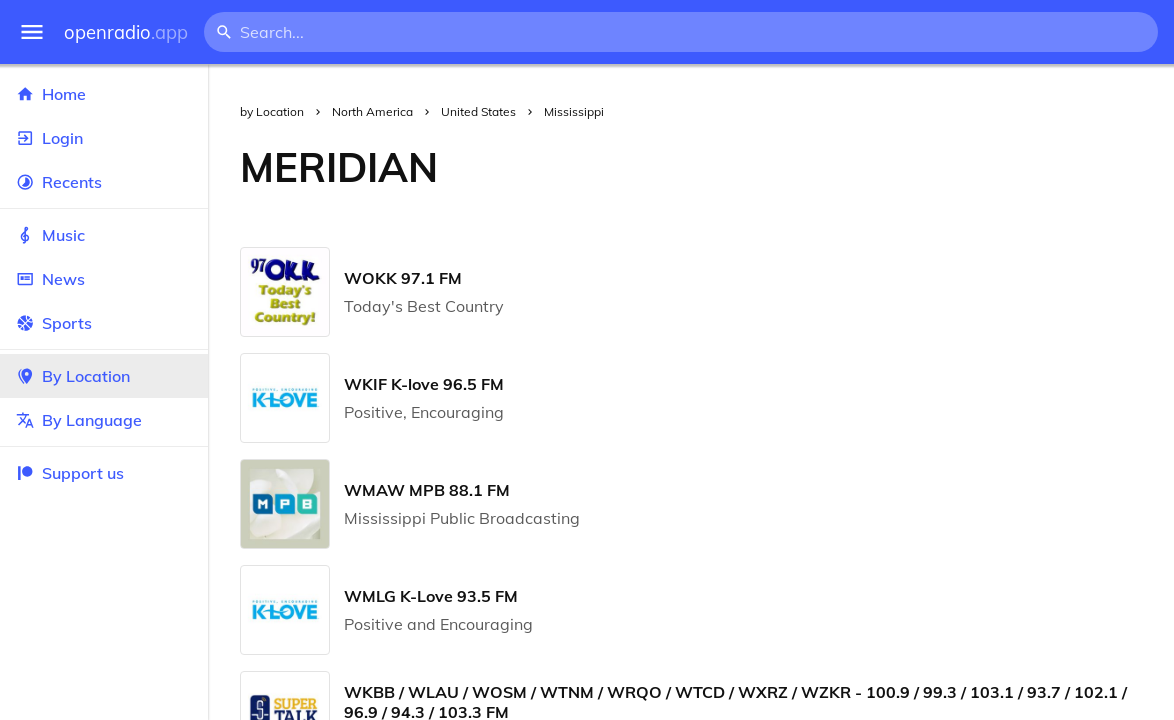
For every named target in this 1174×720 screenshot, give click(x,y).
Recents (104, 182)
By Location (104, 376)
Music (104, 235)
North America (372, 111)
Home (104, 94)
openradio (126, 32)
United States (478, 111)
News (104, 279)
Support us (70, 473)
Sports (104, 323)
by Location (272, 111)
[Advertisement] (822, 167)
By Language (104, 420)
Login (104, 138)
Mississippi (574, 111)
